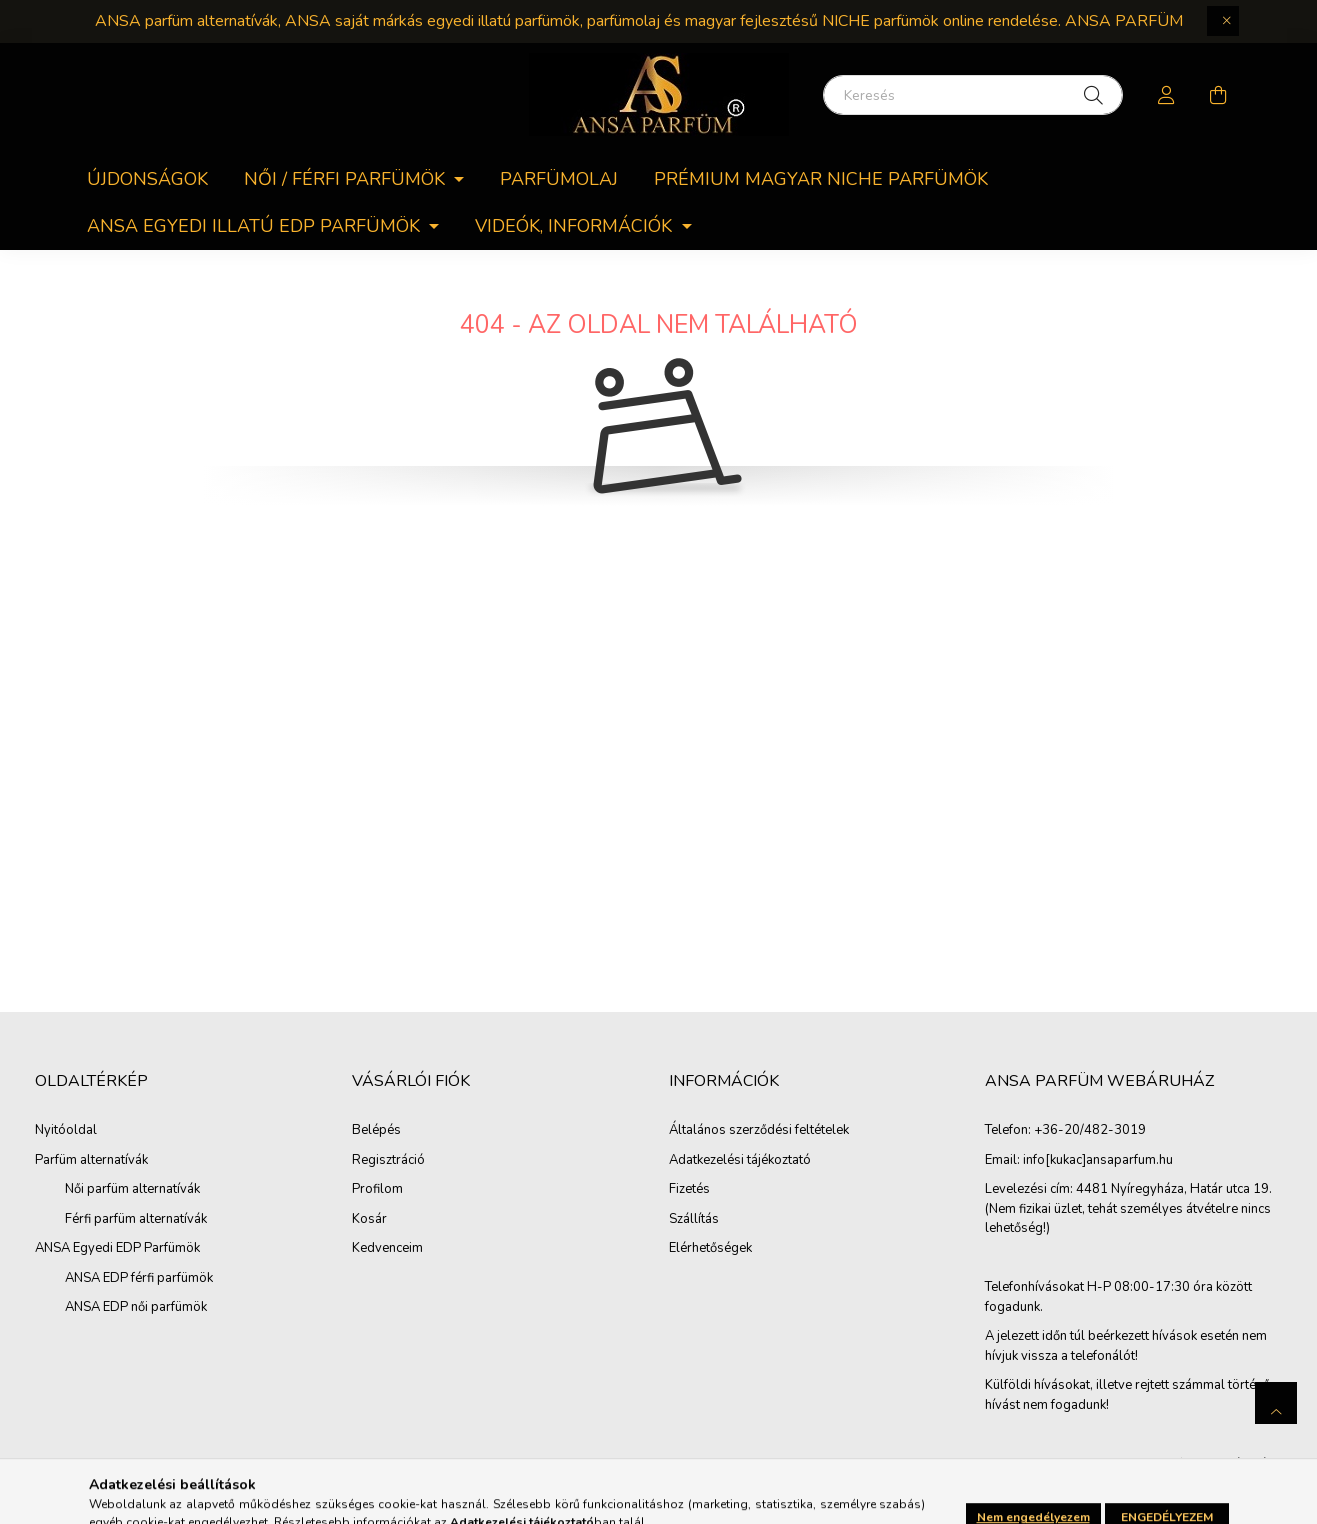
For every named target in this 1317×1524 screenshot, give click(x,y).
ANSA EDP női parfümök (136, 1307)
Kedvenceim (387, 1249)
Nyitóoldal (66, 1130)
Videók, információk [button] (576, 226)
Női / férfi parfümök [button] (347, 179)
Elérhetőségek (710, 1249)
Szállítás (694, 1220)
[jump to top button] (1276, 1403)
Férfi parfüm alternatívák (136, 1219)
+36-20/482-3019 (1090, 1131)
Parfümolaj (559, 179)
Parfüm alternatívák (91, 1160)
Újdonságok (147, 179)
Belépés (376, 1131)
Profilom (377, 1190)
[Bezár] (1223, 21)
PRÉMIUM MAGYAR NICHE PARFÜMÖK (821, 179)
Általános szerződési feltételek (759, 1131)
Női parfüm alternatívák (132, 1189)
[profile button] (1167, 95)
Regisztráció (388, 1161)
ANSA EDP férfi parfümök (139, 1278)
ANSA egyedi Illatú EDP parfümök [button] (256, 226)
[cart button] (1219, 95)
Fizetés (689, 1190)
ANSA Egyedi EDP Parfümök (117, 1248)
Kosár (369, 1220)
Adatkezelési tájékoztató (740, 1161)
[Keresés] (973, 95)
